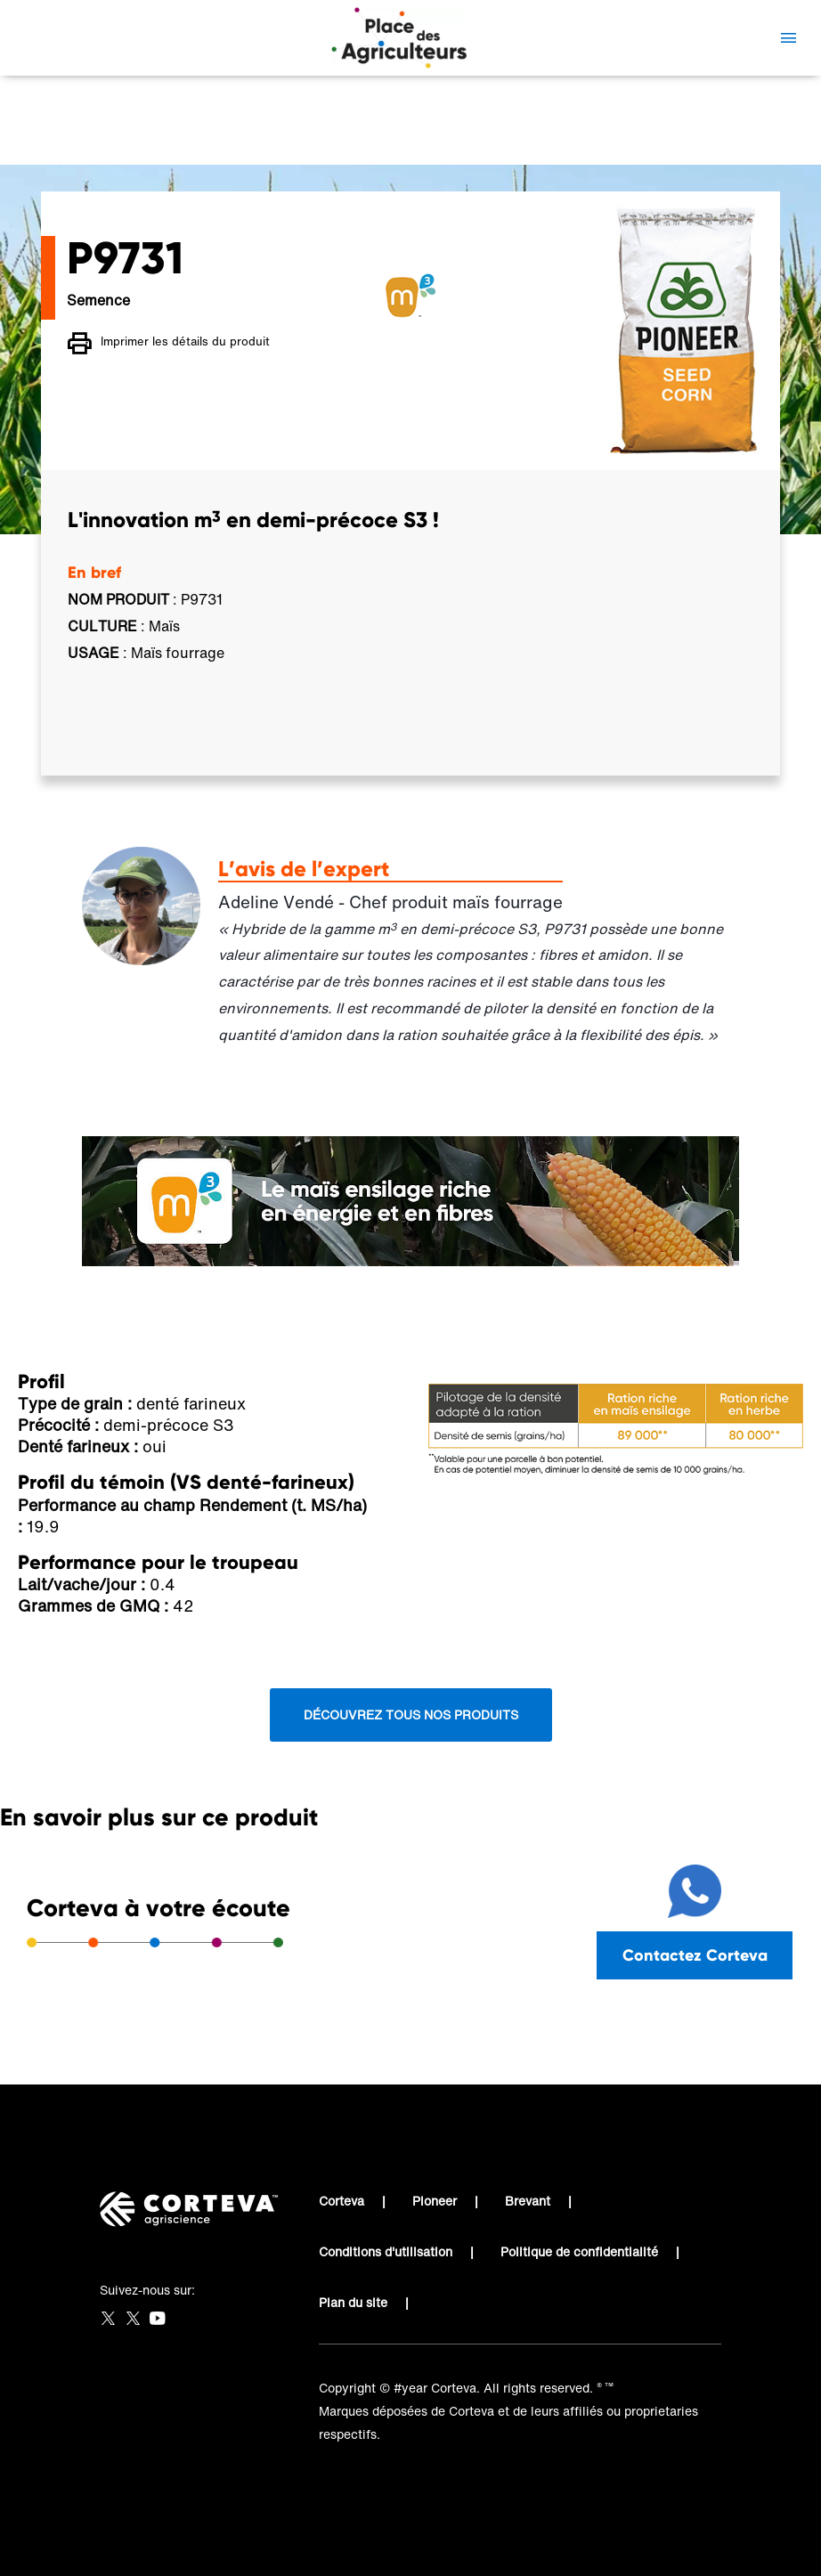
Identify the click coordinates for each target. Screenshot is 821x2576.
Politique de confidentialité (579, 2251)
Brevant (527, 2200)
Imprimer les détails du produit (169, 343)
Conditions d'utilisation (385, 2251)
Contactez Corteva (695, 1955)
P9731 (256, 138)
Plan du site (353, 2302)
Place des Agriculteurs (148, 138)
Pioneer (434, 2200)
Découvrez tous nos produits (411, 1714)
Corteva (341, 2200)
